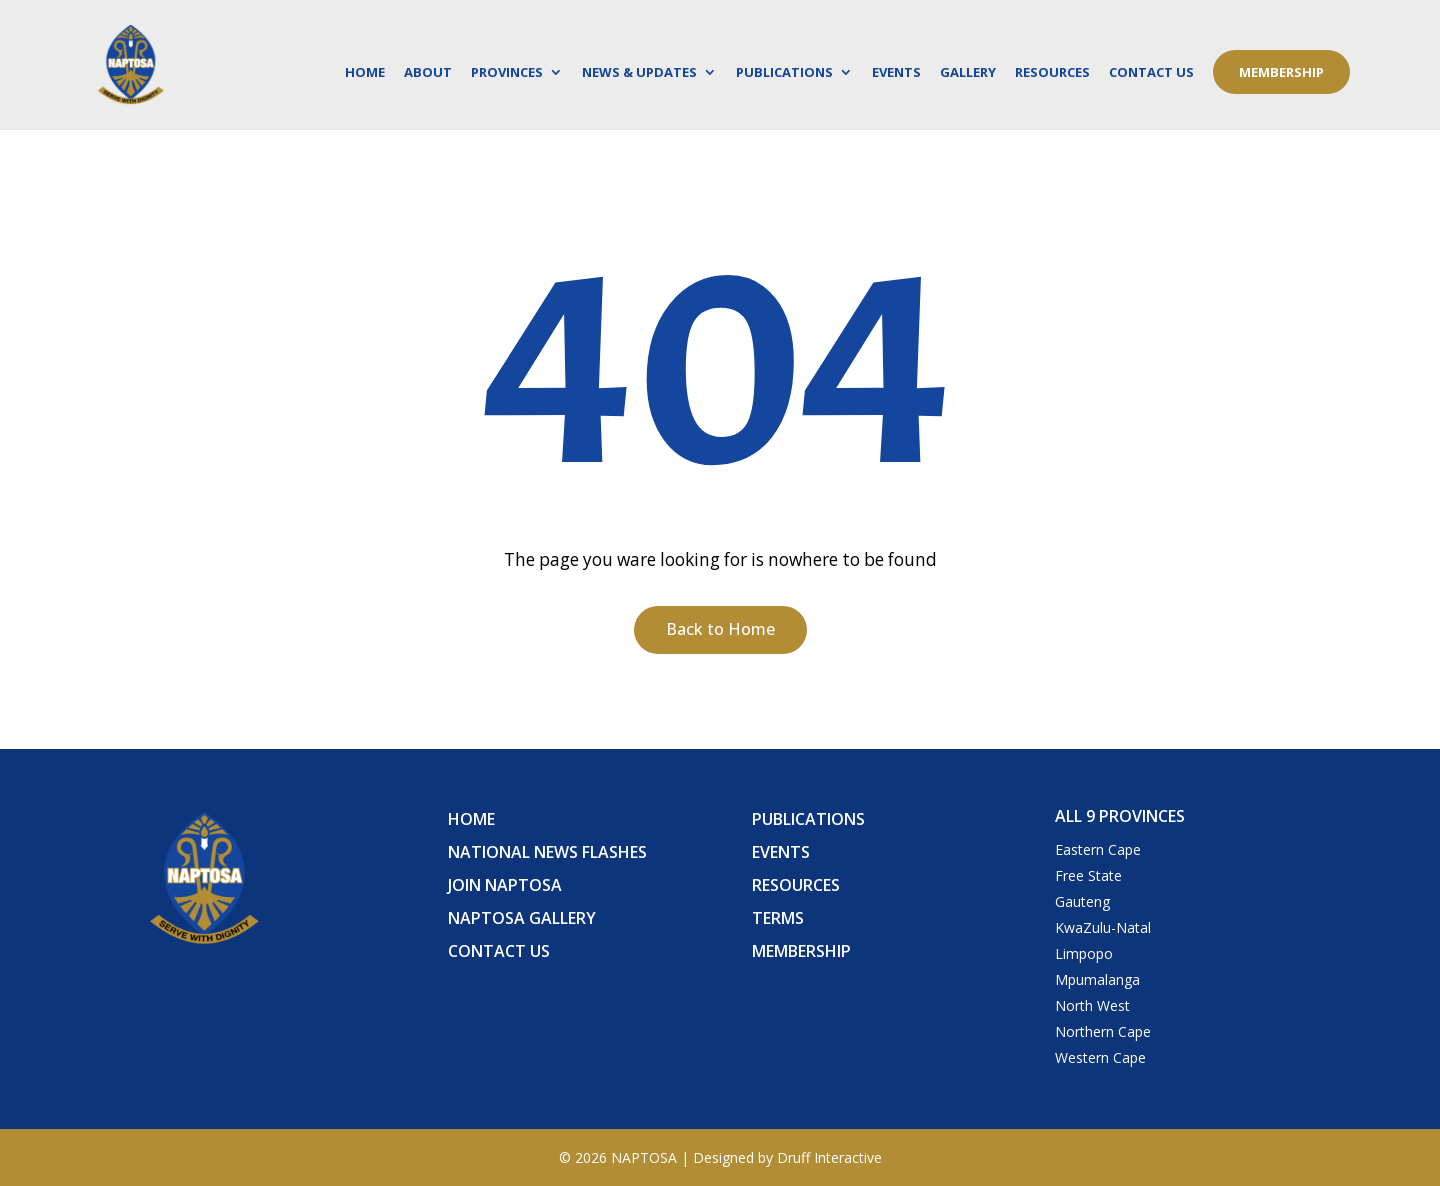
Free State (1088, 875)
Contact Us (1151, 73)
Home (365, 73)
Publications (784, 73)
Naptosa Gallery (522, 918)
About (428, 73)
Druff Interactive (829, 1157)
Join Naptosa (505, 885)
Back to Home (720, 629)
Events (896, 73)
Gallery (968, 73)
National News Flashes (547, 852)
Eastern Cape (1098, 849)
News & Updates (639, 73)
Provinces (507, 73)
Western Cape (1100, 1057)
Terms (778, 918)
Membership (1281, 72)
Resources (1052, 73)
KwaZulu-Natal (1103, 927)
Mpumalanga (1097, 979)
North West (1092, 1005)
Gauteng (1082, 901)
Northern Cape (1103, 1031)
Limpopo (1084, 953)
